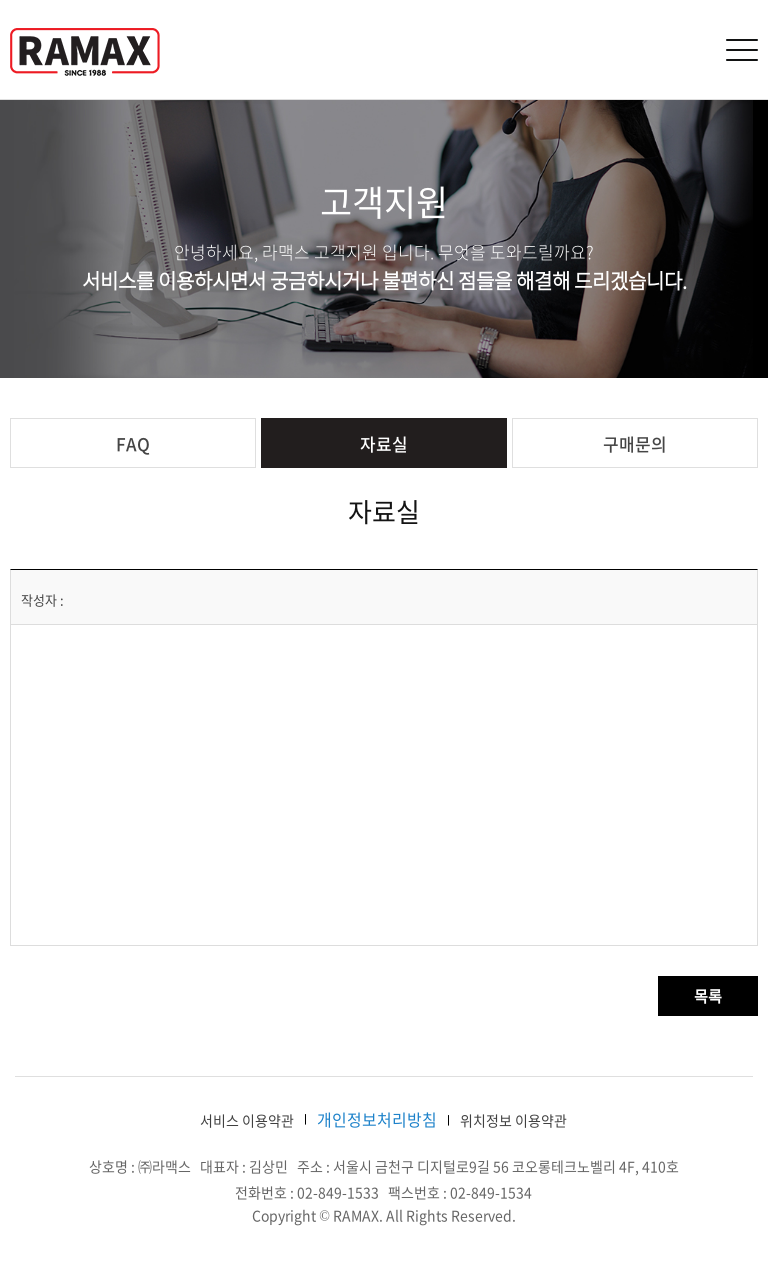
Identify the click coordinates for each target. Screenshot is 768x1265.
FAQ (133, 443)
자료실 (384, 443)
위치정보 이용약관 (513, 1120)
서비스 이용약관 (247, 1120)
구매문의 (635, 443)
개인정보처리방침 (377, 1119)
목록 (708, 996)
